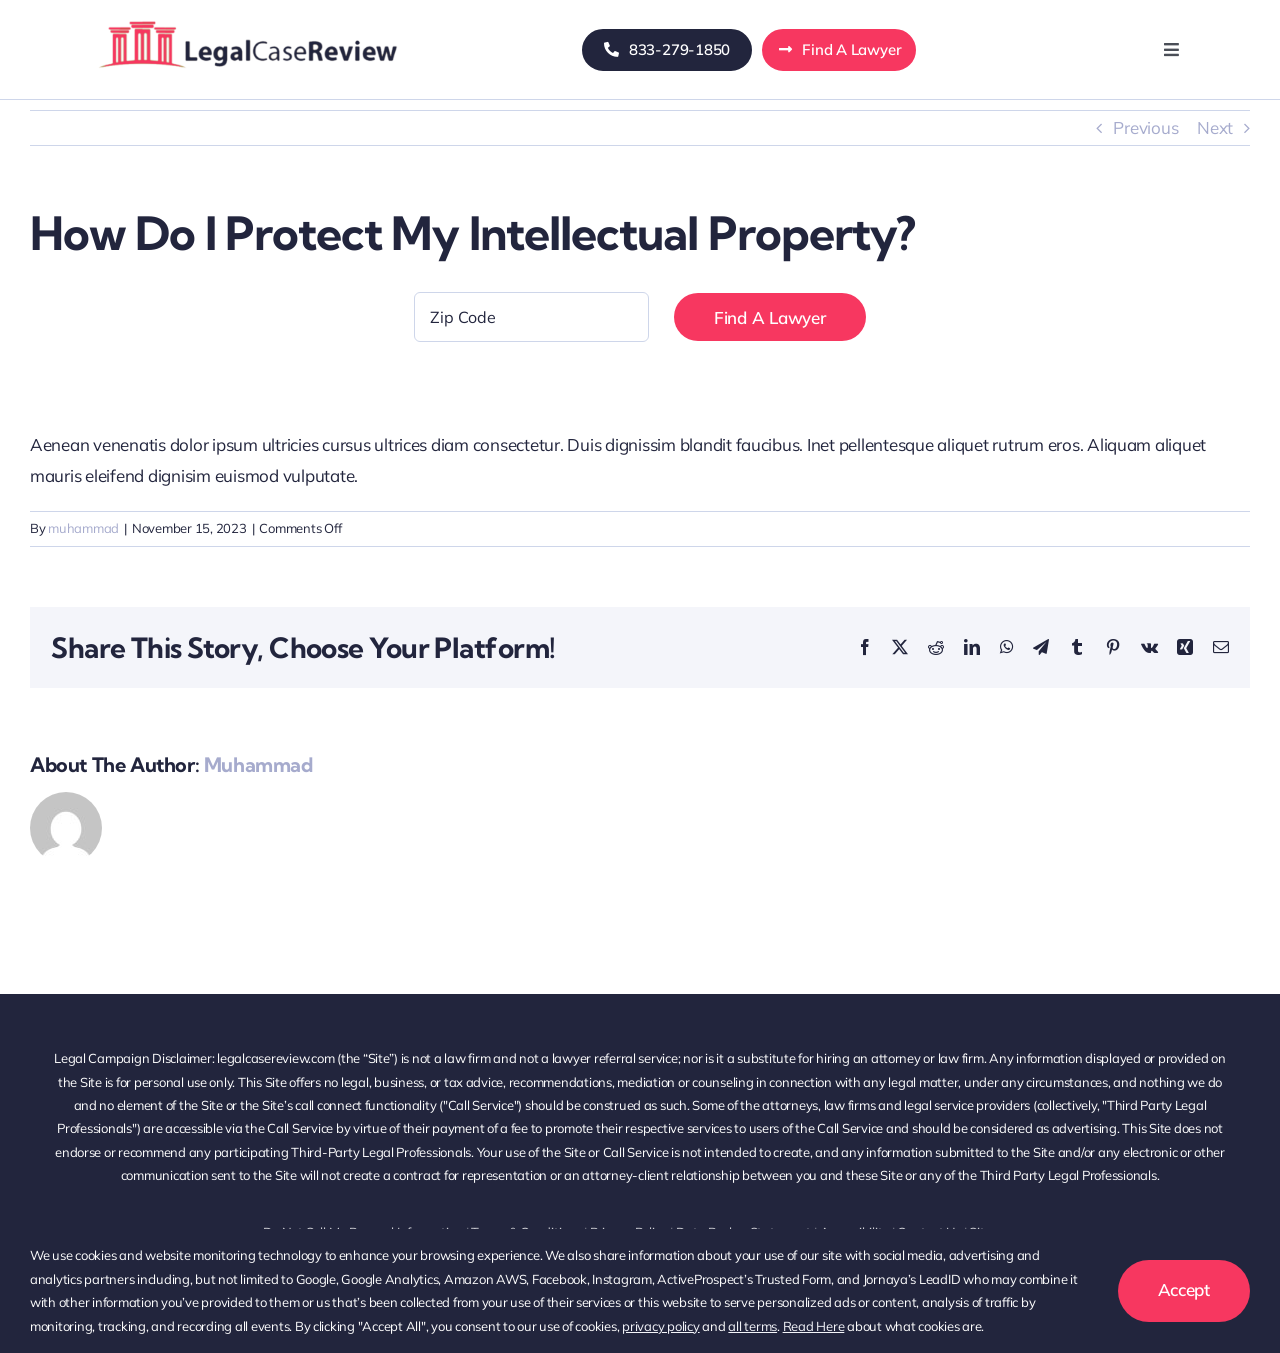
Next (1215, 127)
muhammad (83, 528)
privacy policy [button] (660, 1326)
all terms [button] (752, 1326)
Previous (1145, 127)
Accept (1184, 1289)
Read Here (814, 1326)
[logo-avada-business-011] (248, 18)
